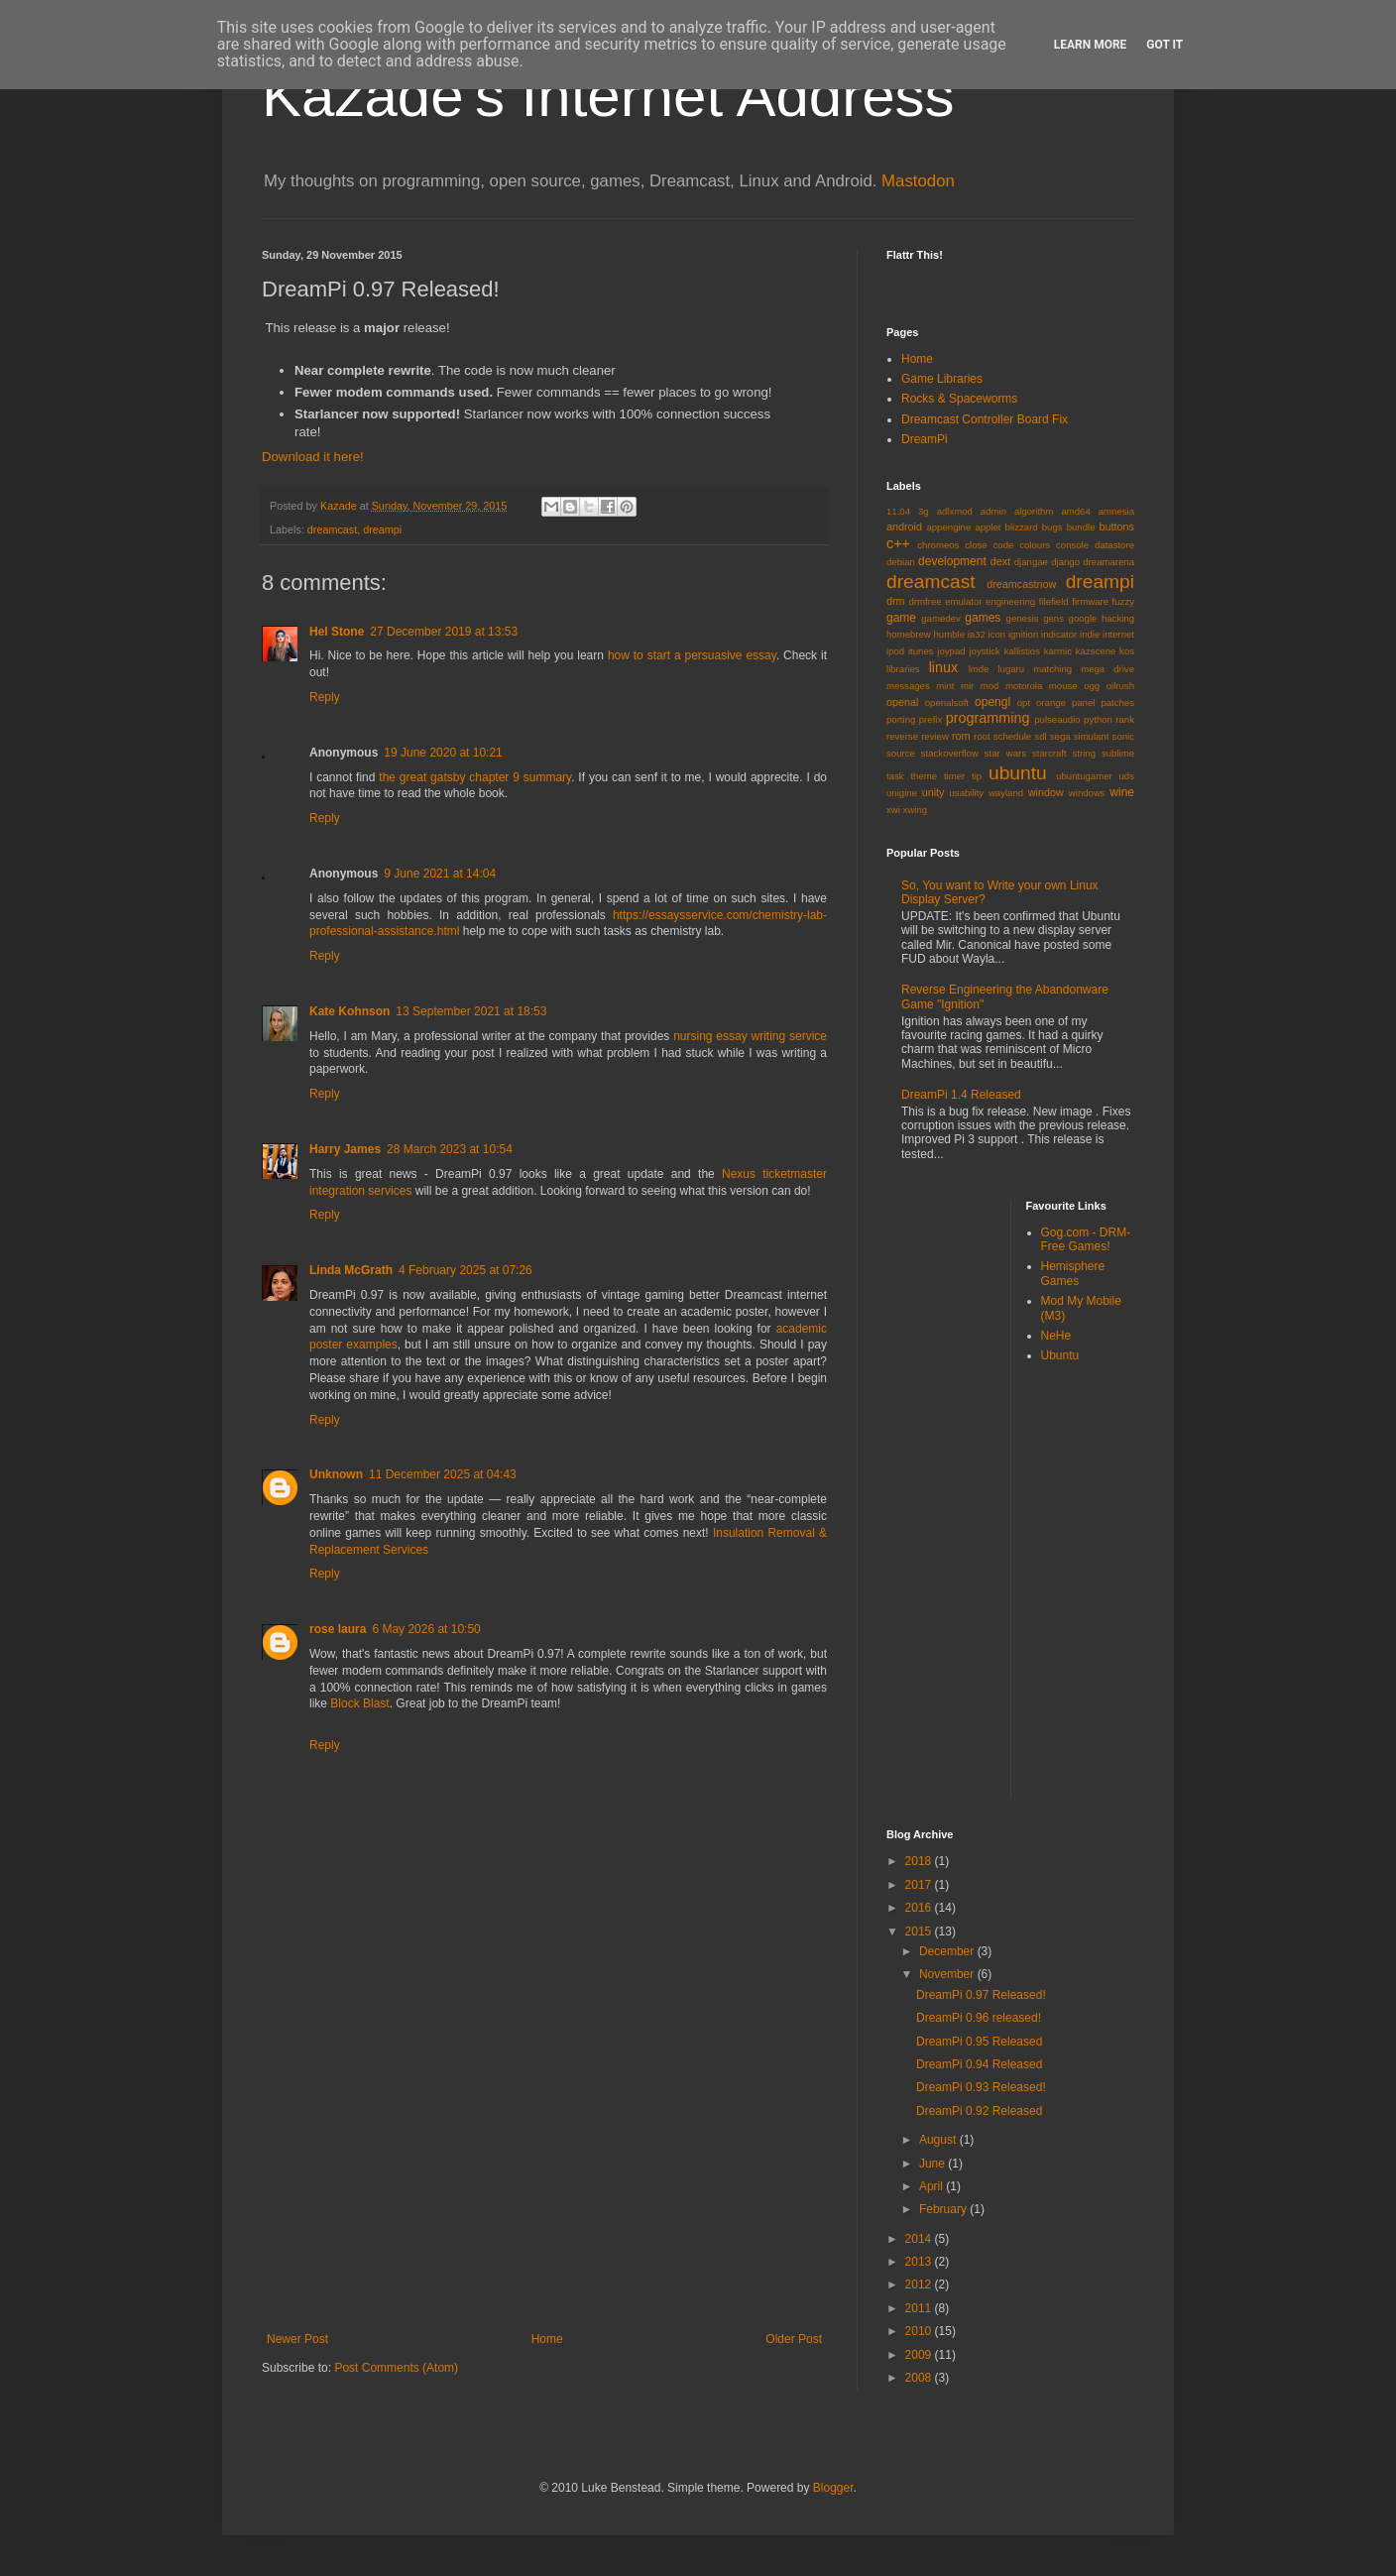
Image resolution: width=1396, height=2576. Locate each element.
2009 (920, 2355)
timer (954, 775)
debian (900, 561)
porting (900, 719)
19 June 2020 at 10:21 (443, 753)
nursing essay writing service (750, 1036)
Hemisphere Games (1073, 1273)
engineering (1010, 601)
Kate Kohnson (349, 1011)
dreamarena (1108, 561)
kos (1126, 650)
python (1098, 719)
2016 (920, 1908)
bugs (1052, 527)
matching (1052, 668)
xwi (893, 809)
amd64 (1075, 511)
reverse (902, 736)
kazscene (1096, 650)
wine (1121, 792)
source (900, 753)
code (1003, 544)
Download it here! (313, 456)
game (901, 618)
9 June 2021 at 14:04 (440, 873)
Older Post (793, 2339)
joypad (951, 650)
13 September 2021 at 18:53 (471, 1011)
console (1072, 544)
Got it (1164, 45)
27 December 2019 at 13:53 (444, 632)
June (933, 2163)
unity (933, 792)
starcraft (1049, 753)
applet (987, 527)
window (1046, 792)
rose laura (337, 1629)
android (904, 526)
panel (1083, 702)
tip (977, 775)
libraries (903, 668)
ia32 (977, 634)
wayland (1006, 792)
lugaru (1010, 668)
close (976, 544)
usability (967, 792)
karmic (1058, 650)
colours (1034, 544)
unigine (901, 792)
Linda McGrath (351, 1270)
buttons (1117, 526)
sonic (1123, 736)
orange (1051, 702)
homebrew (908, 634)
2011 (920, 2308)
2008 (920, 2378)
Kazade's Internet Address (608, 95)
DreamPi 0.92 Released (979, 2111)
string (1084, 753)
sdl (1040, 736)
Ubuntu (1060, 1355)
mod (990, 685)
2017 (920, 1885)
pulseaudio (1057, 719)
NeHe (1056, 1336)
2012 (920, 2284)
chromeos (938, 544)
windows (1087, 792)
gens (1053, 618)
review (935, 736)
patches (1117, 702)
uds (1126, 775)
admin (993, 511)
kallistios (1022, 650)
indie (1090, 634)
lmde (979, 668)
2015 (920, 1931)
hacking (1118, 618)
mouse (1063, 685)
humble (949, 634)
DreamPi (924, 439)
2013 (920, 2262)
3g (923, 511)
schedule (1012, 736)
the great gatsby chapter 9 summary (475, 777)
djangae (1031, 561)
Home (547, 2339)
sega (1060, 736)
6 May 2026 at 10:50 (426, 1629)
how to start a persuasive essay (692, 655)
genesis (1022, 618)
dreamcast (332, 529)
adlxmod (955, 511)
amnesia (1116, 511)
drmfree (925, 601)
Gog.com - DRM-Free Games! (1086, 1239)
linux (944, 667)
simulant (1091, 736)
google (1083, 618)
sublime (1118, 753)
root (982, 736)
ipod (895, 650)
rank (1124, 719)
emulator (963, 601)
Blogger (833, 2488)
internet (1118, 634)
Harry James (345, 1149)
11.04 (898, 511)
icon (997, 634)
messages (908, 685)
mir (967, 685)
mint (945, 685)
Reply (324, 697)
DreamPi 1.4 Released (961, 1095)
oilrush (1120, 685)
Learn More (1090, 45)
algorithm (1033, 511)
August (939, 2140)
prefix (930, 719)
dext (1000, 561)
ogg (1092, 685)
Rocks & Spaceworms (959, 399)
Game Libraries (942, 379)
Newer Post (297, 2339)
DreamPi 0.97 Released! (981, 1995)
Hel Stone (336, 632)
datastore (1114, 544)
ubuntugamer (1084, 775)
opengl (992, 702)
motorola (1023, 685)
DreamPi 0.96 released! (978, 2018)
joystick (984, 650)
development (952, 561)
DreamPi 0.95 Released (979, 2042)
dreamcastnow (1021, 584)
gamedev (940, 618)
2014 (920, 2239)
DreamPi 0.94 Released (979, 2064)
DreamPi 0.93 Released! (981, 2087)
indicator (1059, 634)
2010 (920, 2331)
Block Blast (359, 1703)
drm (895, 601)
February (944, 2209)
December (948, 1951)
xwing (915, 809)
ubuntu (1018, 772)
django (1065, 561)
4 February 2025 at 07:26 (465, 1270)
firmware (1090, 601)
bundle (1081, 527)
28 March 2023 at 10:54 (450, 1149)
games (982, 618)
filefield (1054, 601)
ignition (1023, 634)
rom (961, 736)
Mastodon (918, 181)
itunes (921, 650)
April (932, 2186)
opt (1023, 702)
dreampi (382, 529)
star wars (1005, 753)
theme (923, 775)
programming (988, 718)
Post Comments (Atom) (396, 2368)
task (895, 775)
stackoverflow (950, 753)
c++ (898, 543)
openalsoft (947, 702)
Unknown (336, 1474)
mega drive (1107, 668)
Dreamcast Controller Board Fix (984, 419)
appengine (948, 527)
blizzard (1021, 527)
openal (902, 702)
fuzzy (1123, 601)
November (948, 1974)
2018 (920, 1861)
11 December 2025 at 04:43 (443, 1474)
